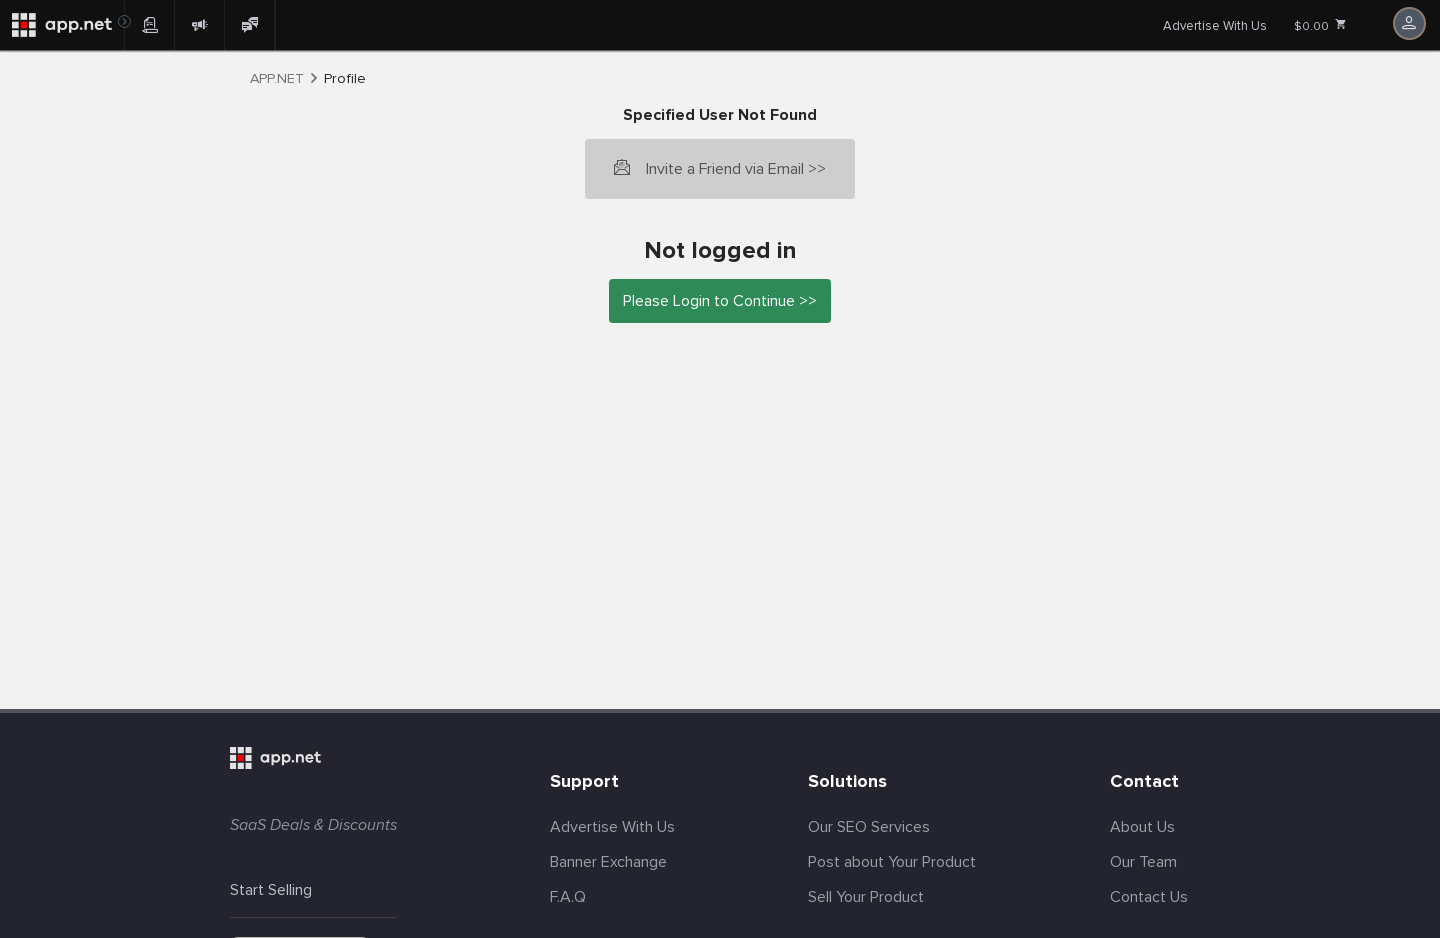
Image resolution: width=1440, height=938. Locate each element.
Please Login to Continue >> (720, 301)
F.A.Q (568, 897)
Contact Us (1149, 897)
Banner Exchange (608, 862)
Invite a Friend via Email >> (736, 169)
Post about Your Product (892, 862)
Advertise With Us (1215, 26)
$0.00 (1321, 26)
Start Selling (271, 890)
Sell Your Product (866, 897)
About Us (1142, 827)
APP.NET (277, 79)
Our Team (1143, 862)
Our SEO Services (869, 827)
